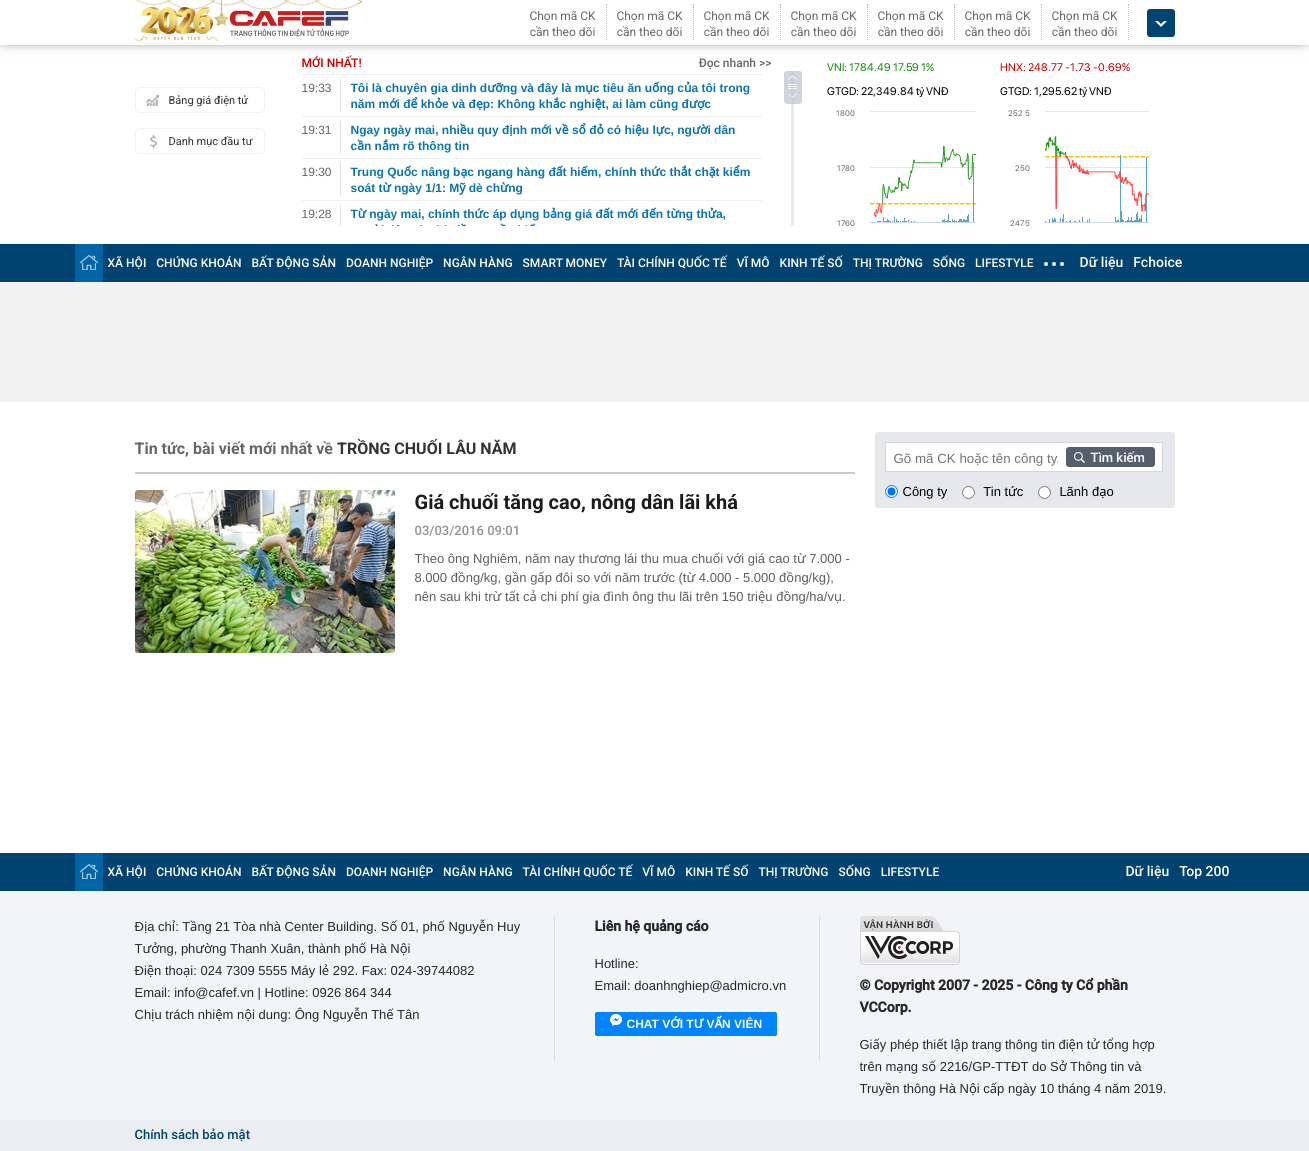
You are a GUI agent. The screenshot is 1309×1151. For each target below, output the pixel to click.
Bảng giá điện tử (195, 100)
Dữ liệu (1102, 263)
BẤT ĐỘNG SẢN (294, 263)
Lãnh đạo (1086, 491)
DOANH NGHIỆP (389, 263)
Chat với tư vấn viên (686, 1025)
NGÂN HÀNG (478, 263)
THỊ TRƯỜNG (888, 263)
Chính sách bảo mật (192, 1135)
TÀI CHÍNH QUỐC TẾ (672, 263)
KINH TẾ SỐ (811, 263)
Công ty (925, 491)
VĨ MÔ (753, 263)
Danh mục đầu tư (197, 141)
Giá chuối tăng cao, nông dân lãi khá (576, 502)
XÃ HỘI (127, 263)
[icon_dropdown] (1161, 23)
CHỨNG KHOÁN (198, 263)
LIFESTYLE (1004, 263)
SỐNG (949, 263)
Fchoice (1157, 263)
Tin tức (1003, 491)
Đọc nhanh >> (735, 63)
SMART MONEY (565, 263)
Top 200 (1204, 872)
